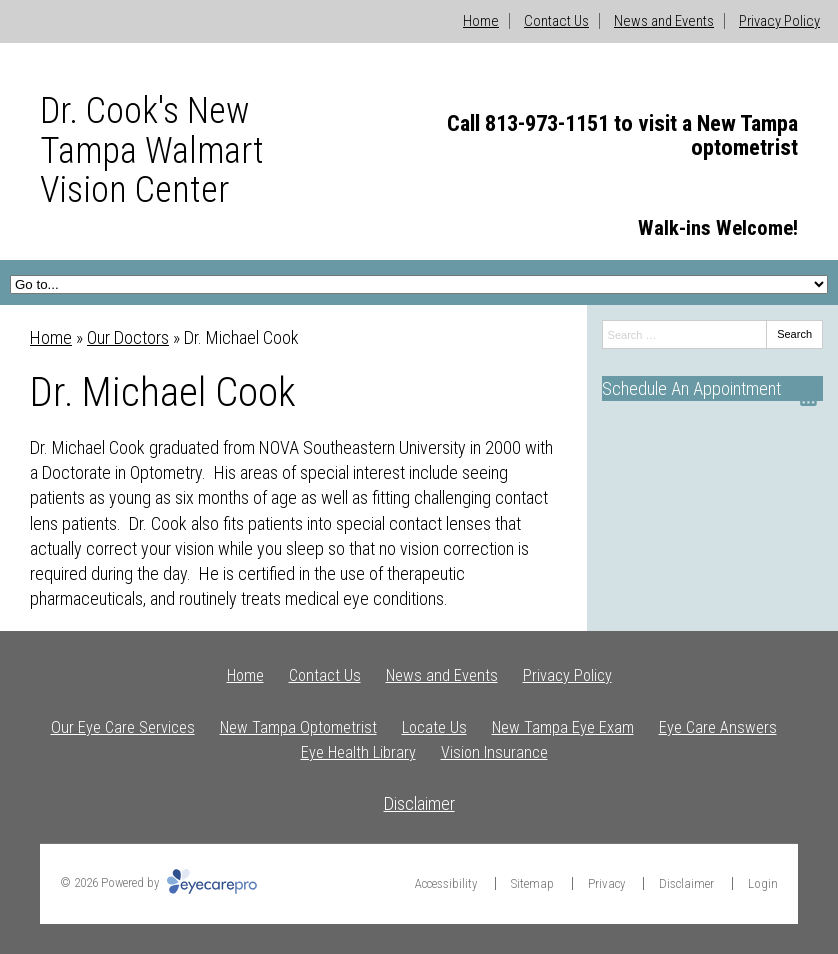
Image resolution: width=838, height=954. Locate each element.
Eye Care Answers (718, 727)
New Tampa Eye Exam (563, 727)
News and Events (664, 21)
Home (481, 21)
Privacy (606, 883)
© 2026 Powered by (158, 882)
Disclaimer (419, 803)
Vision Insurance (494, 752)
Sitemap (532, 883)
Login (763, 883)
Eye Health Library (358, 752)
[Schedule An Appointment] (712, 388)
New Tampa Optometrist (298, 727)
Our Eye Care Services (123, 727)
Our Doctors (128, 337)
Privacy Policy (779, 21)
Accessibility (446, 883)
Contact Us (556, 21)
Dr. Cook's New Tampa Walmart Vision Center (152, 150)
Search (794, 334)
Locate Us (434, 727)
